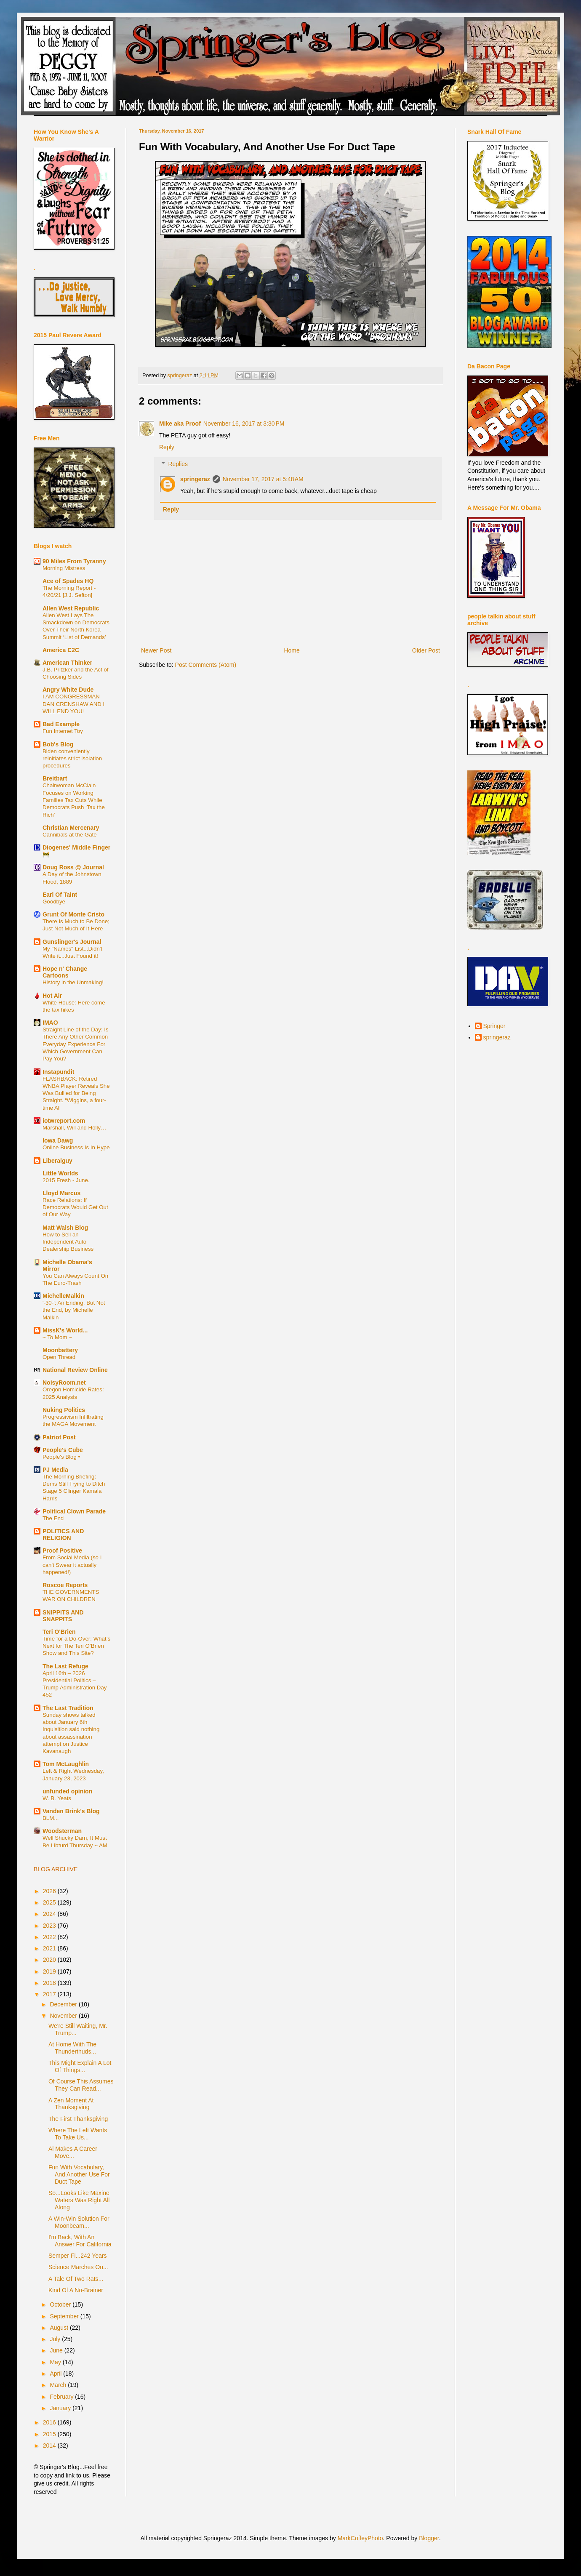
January (61, 2408)
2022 (50, 1937)
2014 (50, 2445)
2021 (50, 1948)
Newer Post (156, 650)
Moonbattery (60, 1350)
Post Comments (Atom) (205, 664)
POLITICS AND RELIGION (63, 1534)
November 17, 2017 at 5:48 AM (263, 479)
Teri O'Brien (59, 1631)
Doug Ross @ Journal (73, 867)
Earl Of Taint (60, 894)
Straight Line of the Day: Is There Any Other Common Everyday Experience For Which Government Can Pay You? (76, 1044)
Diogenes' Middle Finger (76, 847)
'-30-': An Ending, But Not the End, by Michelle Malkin (74, 1310)
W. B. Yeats (57, 1798)
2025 (50, 1902)
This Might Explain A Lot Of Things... (79, 2066)
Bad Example (61, 724)
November (64, 2015)
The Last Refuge (65, 1666)
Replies (178, 464)
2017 (50, 1994)
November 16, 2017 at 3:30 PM (244, 423)
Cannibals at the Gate (70, 834)
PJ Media (55, 1469)
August (59, 2327)
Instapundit (58, 1071)
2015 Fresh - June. (66, 1180)
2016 (50, 2422)
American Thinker (67, 662)
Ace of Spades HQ (68, 581)
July (56, 2339)
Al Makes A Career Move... (72, 2152)
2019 (50, 1971)
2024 (50, 1913)
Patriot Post (59, 1437)
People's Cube (63, 1450)
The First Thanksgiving (78, 2118)
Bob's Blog (58, 744)
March (59, 2385)
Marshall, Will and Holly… (74, 1127)
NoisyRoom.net (64, 1382)
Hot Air (52, 995)
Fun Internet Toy (63, 731)
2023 (50, 1925)
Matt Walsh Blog (65, 1227)
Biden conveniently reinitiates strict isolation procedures (72, 758)
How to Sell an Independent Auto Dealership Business (68, 1241)
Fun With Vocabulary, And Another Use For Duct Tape (79, 2174)
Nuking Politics (64, 1410)
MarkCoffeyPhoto (360, 2538)
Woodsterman (62, 1830)
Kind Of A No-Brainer (75, 2290)
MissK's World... (65, 1330)
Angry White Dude (68, 689)
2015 (50, 2434)
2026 (50, 1891)
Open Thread (59, 1357)
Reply (166, 447)
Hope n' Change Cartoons (65, 972)
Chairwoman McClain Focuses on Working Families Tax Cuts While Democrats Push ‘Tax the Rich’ (74, 800)
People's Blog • (61, 1457)
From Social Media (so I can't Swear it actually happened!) (72, 1564)
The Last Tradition (68, 1708)
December (64, 2004)
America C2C (61, 650)
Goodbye (54, 901)
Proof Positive (62, 1550)
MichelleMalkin (63, 1295)
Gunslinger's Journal (72, 941)
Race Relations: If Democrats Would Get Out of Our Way (75, 1207)
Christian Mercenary (71, 827)
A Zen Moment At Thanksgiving (70, 2104)
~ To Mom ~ (57, 1337)
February (62, 2396)
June (57, 2350)
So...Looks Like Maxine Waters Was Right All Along (78, 2200)
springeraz (195, 479)
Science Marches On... (78, 2267)
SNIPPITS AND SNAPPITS (63, 1615)
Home (291, 650)
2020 (50, 1959)
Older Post (426, 650)
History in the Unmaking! (73, 982)
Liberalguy (57, 1160)
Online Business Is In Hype (76, 1147)
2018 (50, 1982)
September (65, 2316)
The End (53, 1518)
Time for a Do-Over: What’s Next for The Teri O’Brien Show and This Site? (76, 1646)
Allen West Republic (71, 608)
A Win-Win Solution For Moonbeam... (78, 2222)
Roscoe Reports (65, 1585)
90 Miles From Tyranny (74, 561)
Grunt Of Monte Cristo (73, 914)
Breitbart (55, 778)
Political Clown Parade (74, 1511)
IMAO (50, 1022)
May (56, 2362)
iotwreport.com (64, 1120)
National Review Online (75, 1370)
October (61, 2304)
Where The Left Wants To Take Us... (77, 2134)
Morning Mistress (64, 568)
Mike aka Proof (180, 423)
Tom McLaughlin (66, 1764)
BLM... (51, 1818)
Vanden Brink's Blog (71, 1811)
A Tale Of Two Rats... (75, 2278)
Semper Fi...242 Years (77, 2255)
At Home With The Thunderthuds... (72, 2048)
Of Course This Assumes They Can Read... (81, 2085)
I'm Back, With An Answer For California (80, 2241)
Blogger (429, 2538)
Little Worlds (60, 1173)
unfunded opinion (67, 1791)
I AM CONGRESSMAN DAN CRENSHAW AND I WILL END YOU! (73, 703)
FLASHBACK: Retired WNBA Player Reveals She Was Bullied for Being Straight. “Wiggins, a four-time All (76, 1093)
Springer (494, 1026)
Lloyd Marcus (61, 1193)
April (56, 2373)
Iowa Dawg (58, 1140)
